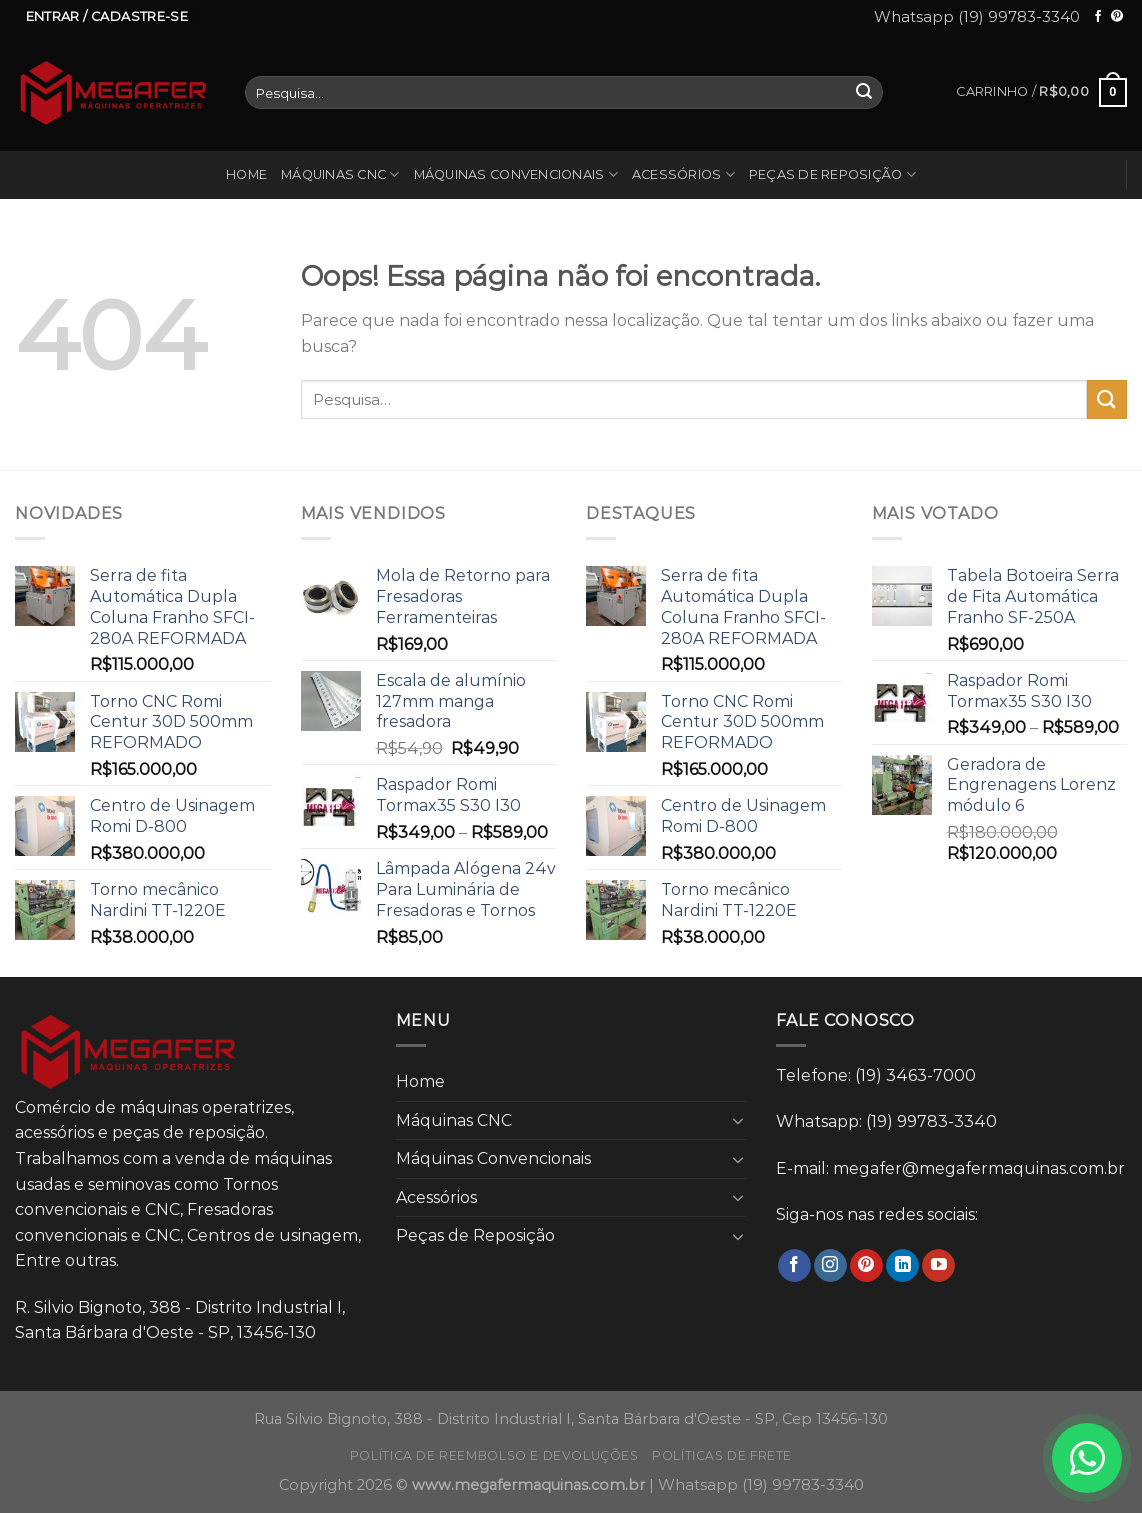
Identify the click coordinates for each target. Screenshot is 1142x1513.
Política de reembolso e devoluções (494, 1455)
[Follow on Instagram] (830, 1266)
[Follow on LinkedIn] (902, 1266)
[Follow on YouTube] (938, 1266)
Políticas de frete (722, 1455)
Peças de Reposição (832, 174)
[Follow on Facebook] (1098, 17)
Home (246, 174)
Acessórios (683, 174)
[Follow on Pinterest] (1117, 17)
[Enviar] (864, 93)
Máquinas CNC (340, 174)
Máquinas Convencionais (516, 174)
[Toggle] (739, 1120)
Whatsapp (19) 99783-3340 (977, 16)
